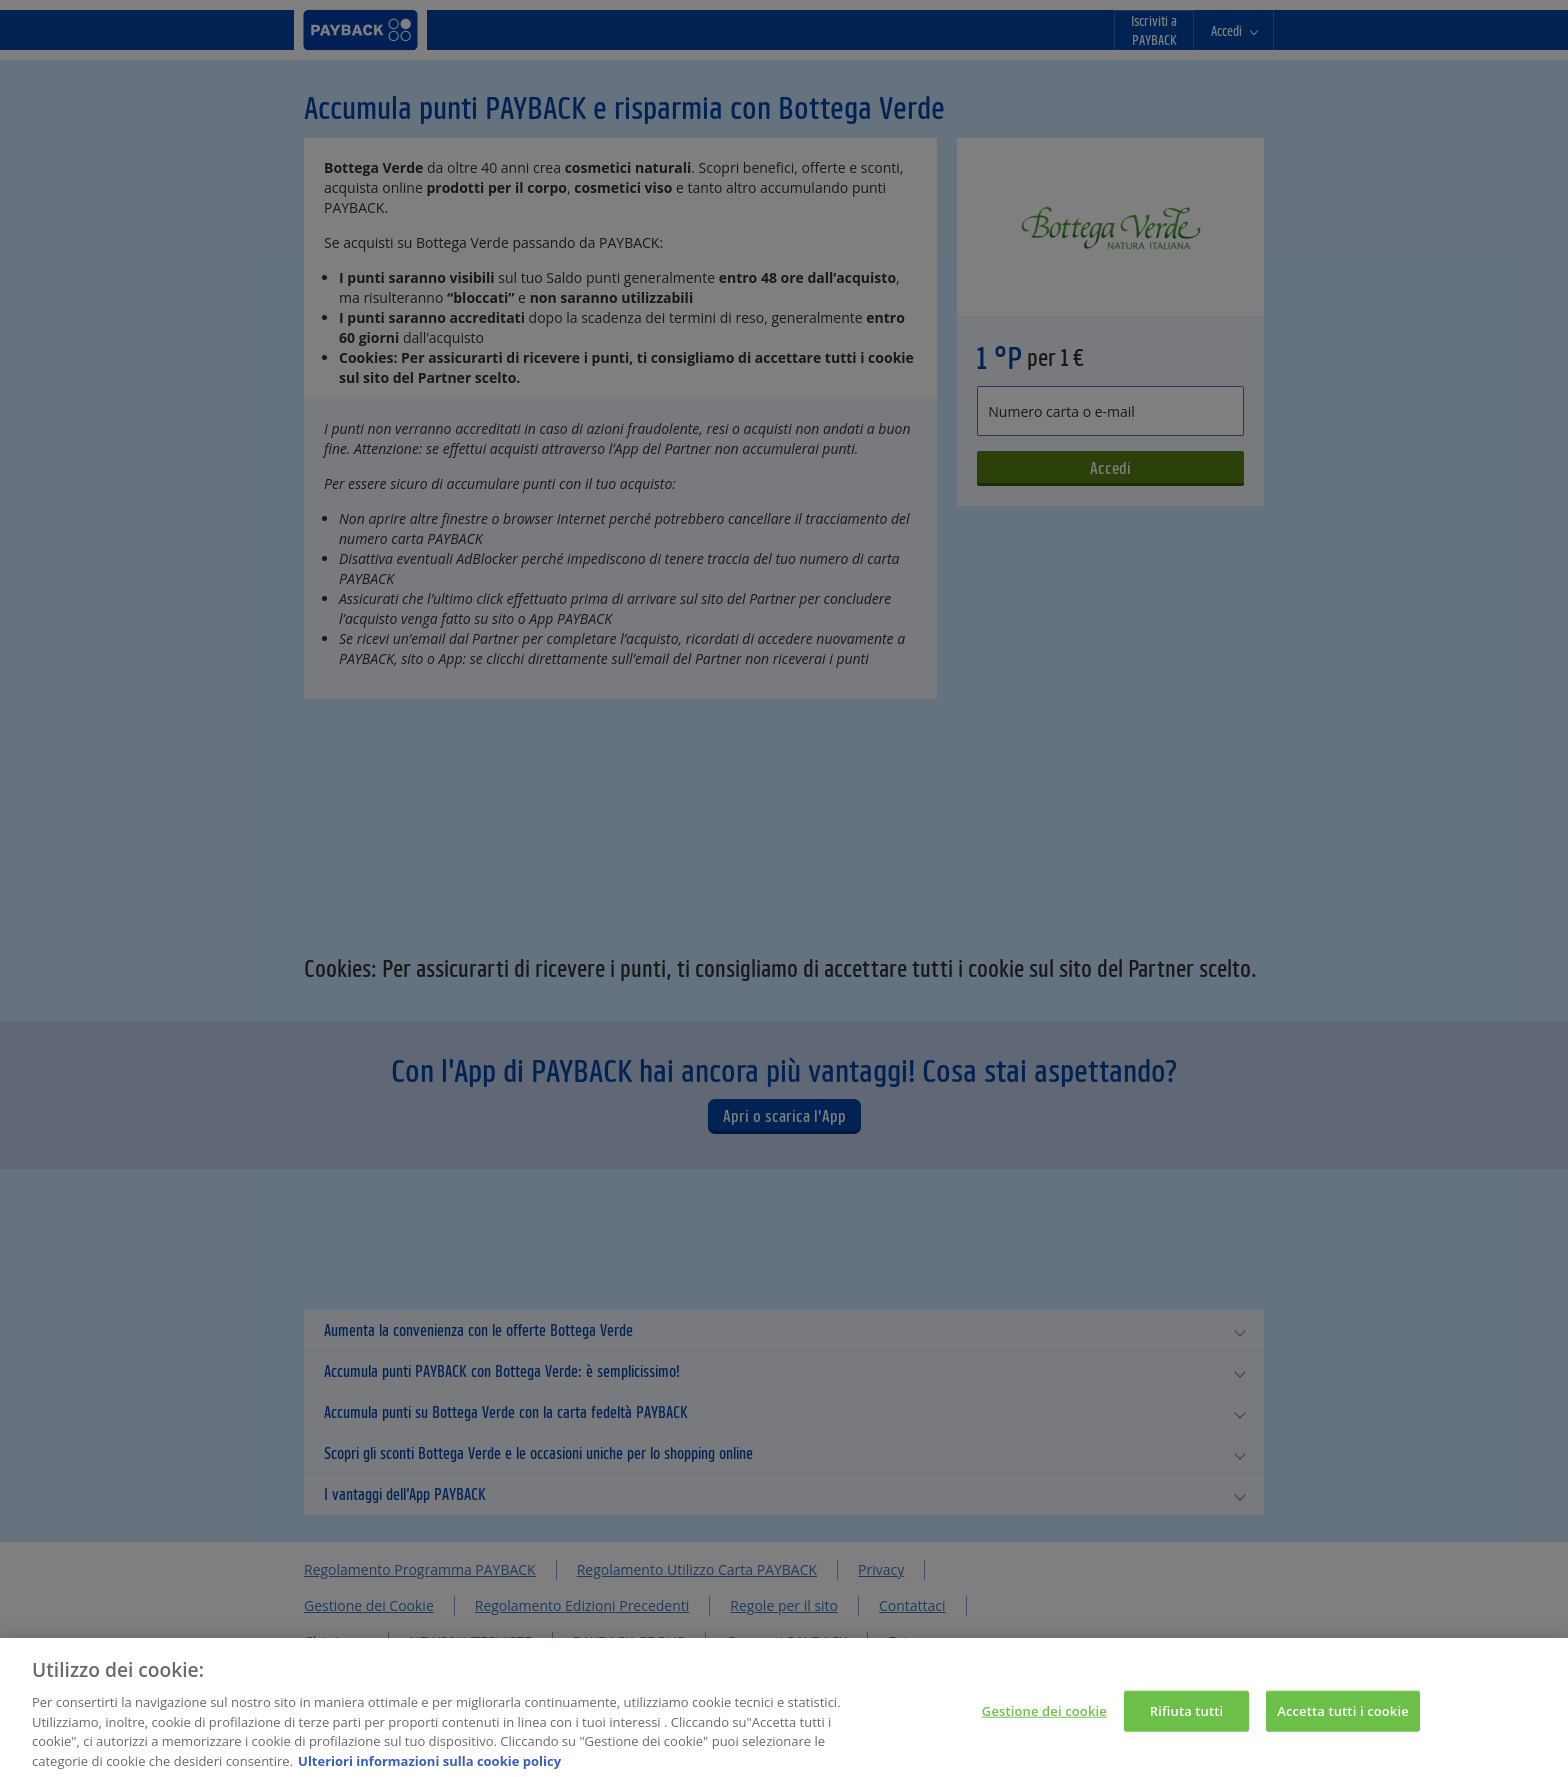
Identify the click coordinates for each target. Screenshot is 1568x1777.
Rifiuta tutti (1187, 1719)
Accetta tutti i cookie (1343, 1719)
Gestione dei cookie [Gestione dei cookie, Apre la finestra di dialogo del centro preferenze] (1044, 1719)
